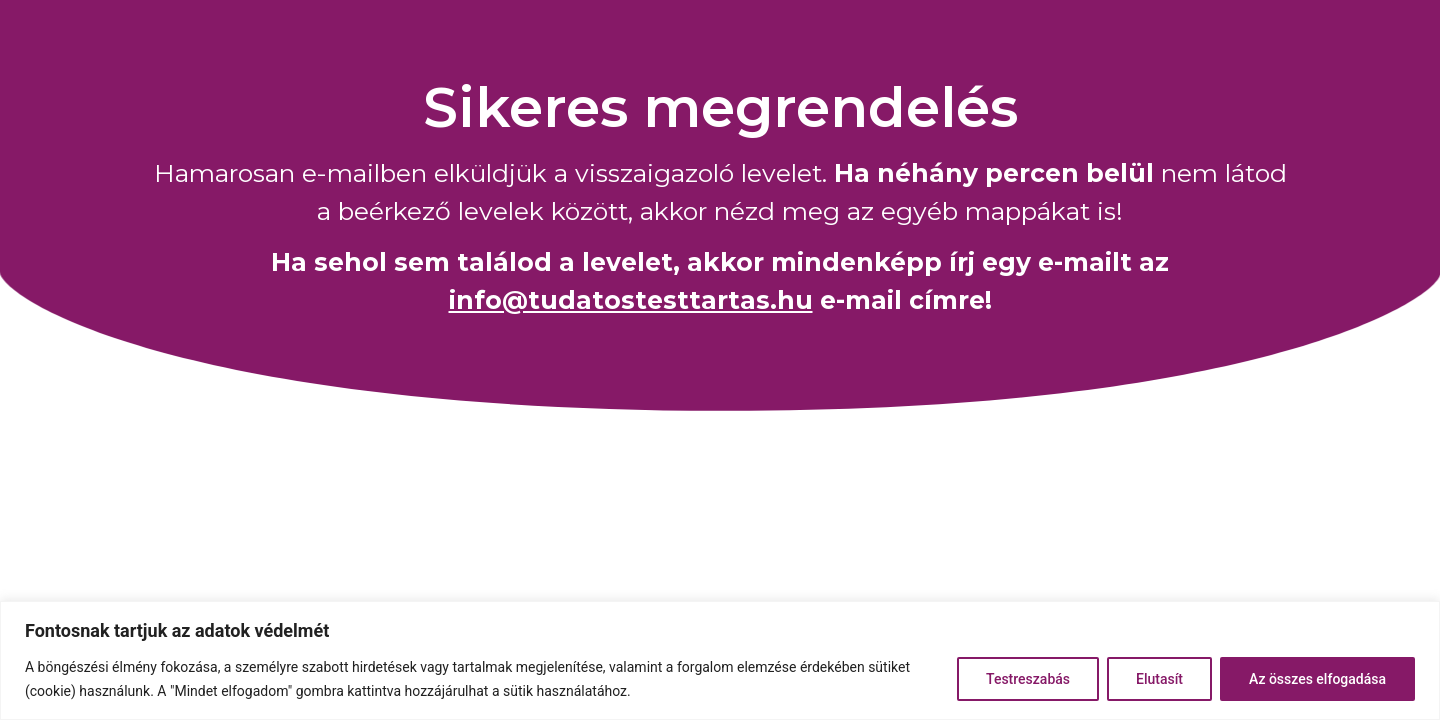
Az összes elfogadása (1317, 679)
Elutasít (1159, 679)
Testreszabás (1028, 679)
